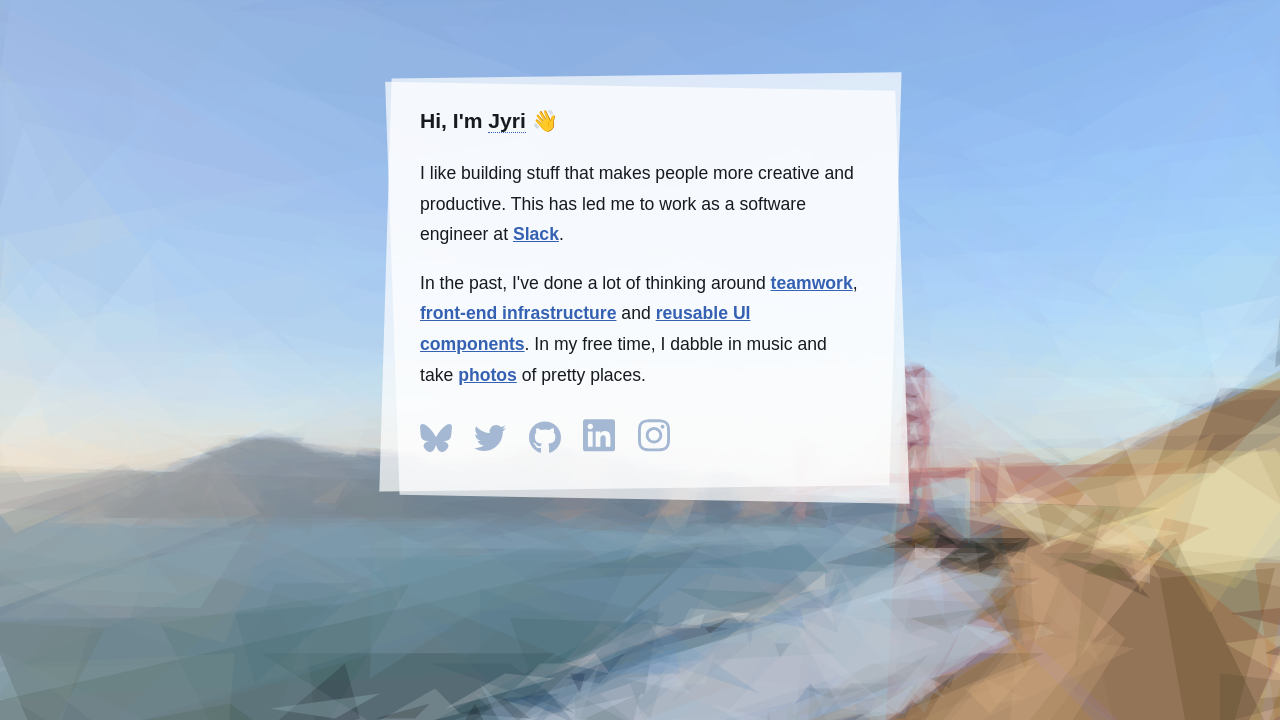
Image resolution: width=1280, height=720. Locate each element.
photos (487, 375)
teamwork (812, 283)
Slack (536, 234)
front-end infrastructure (518, 313)
